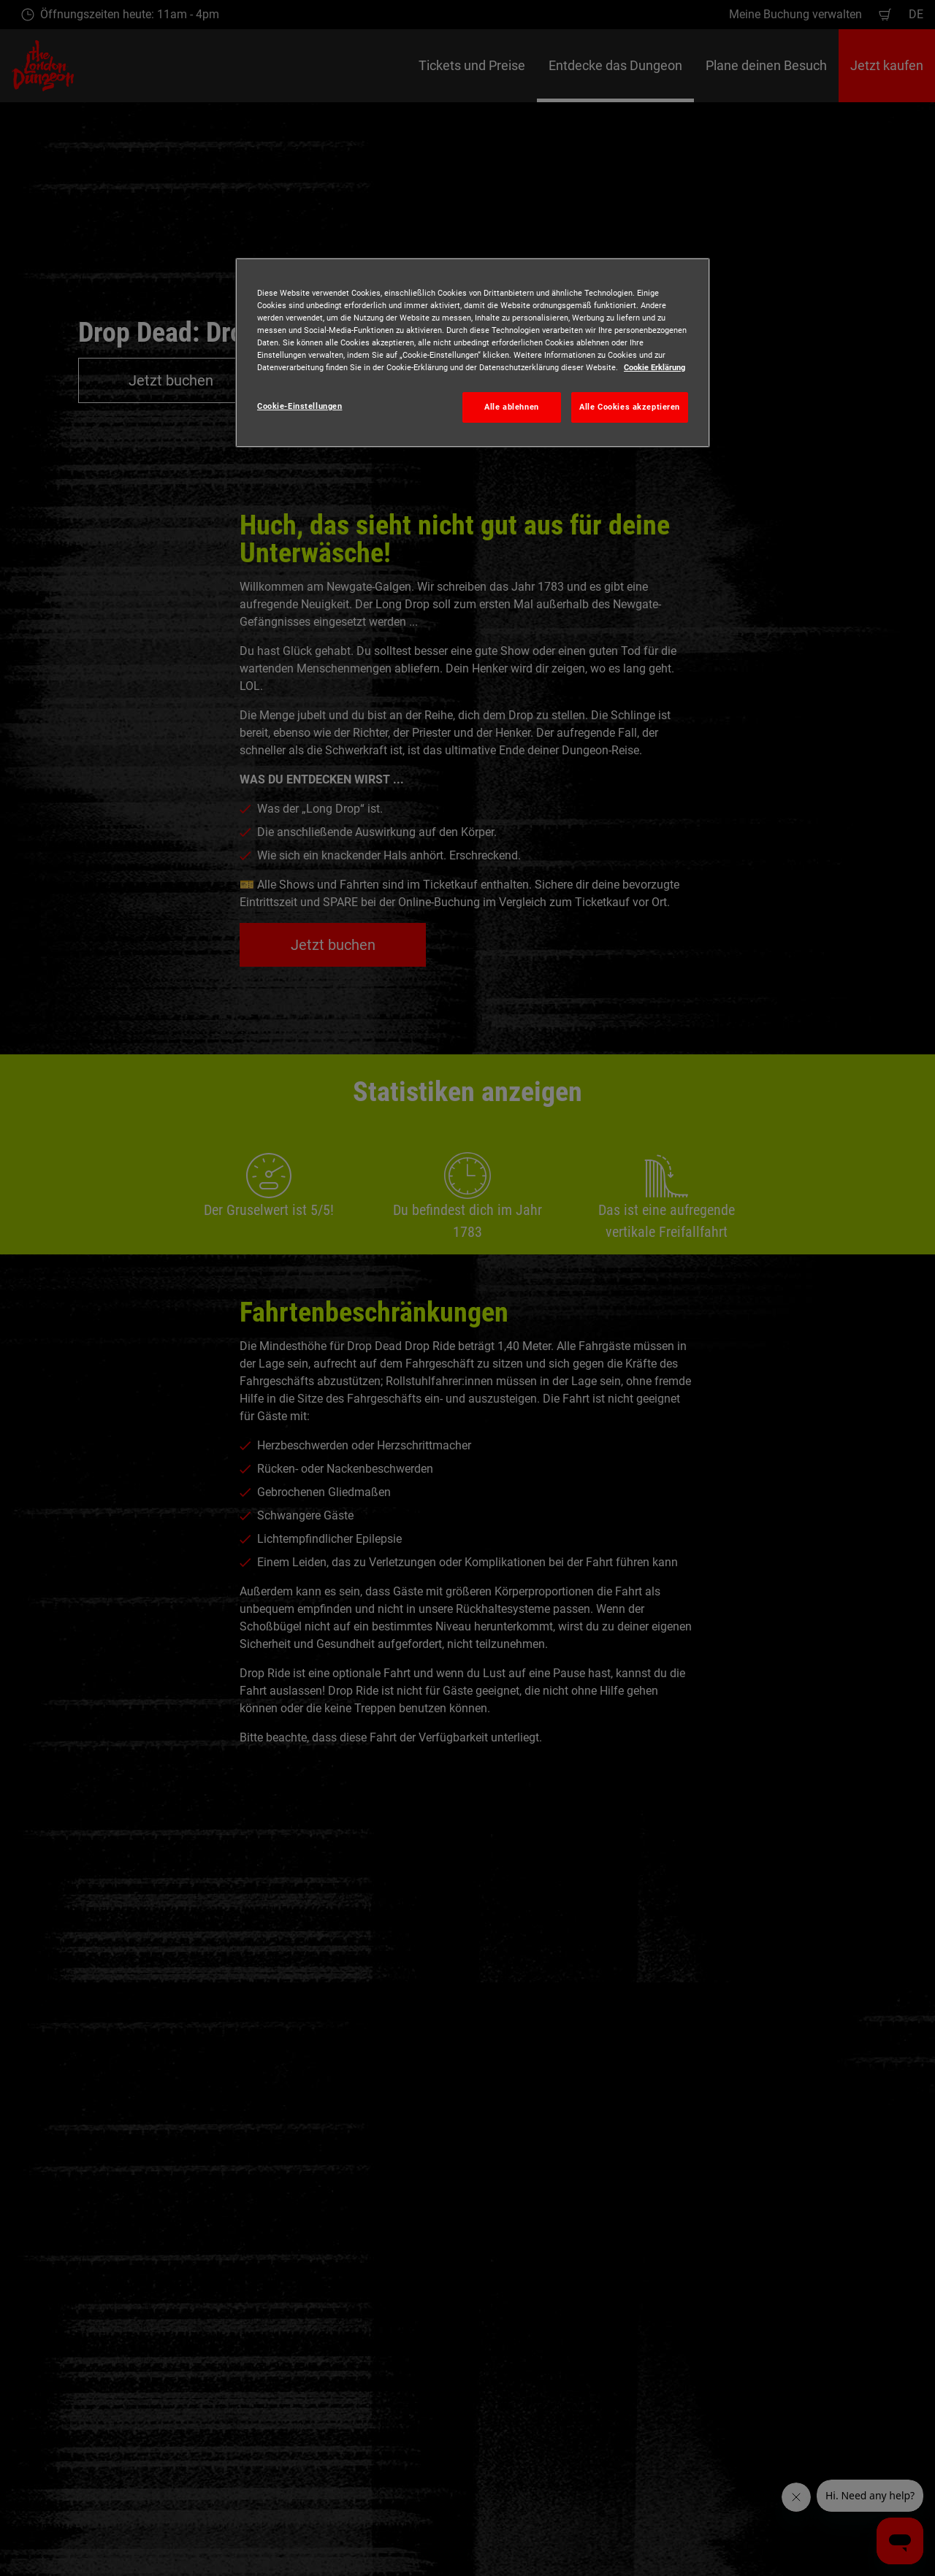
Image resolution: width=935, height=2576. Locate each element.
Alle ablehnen (511, 407)
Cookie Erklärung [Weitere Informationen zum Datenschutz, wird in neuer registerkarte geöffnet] (654, 367)
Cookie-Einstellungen (299, 406)
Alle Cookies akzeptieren (629, 407)
